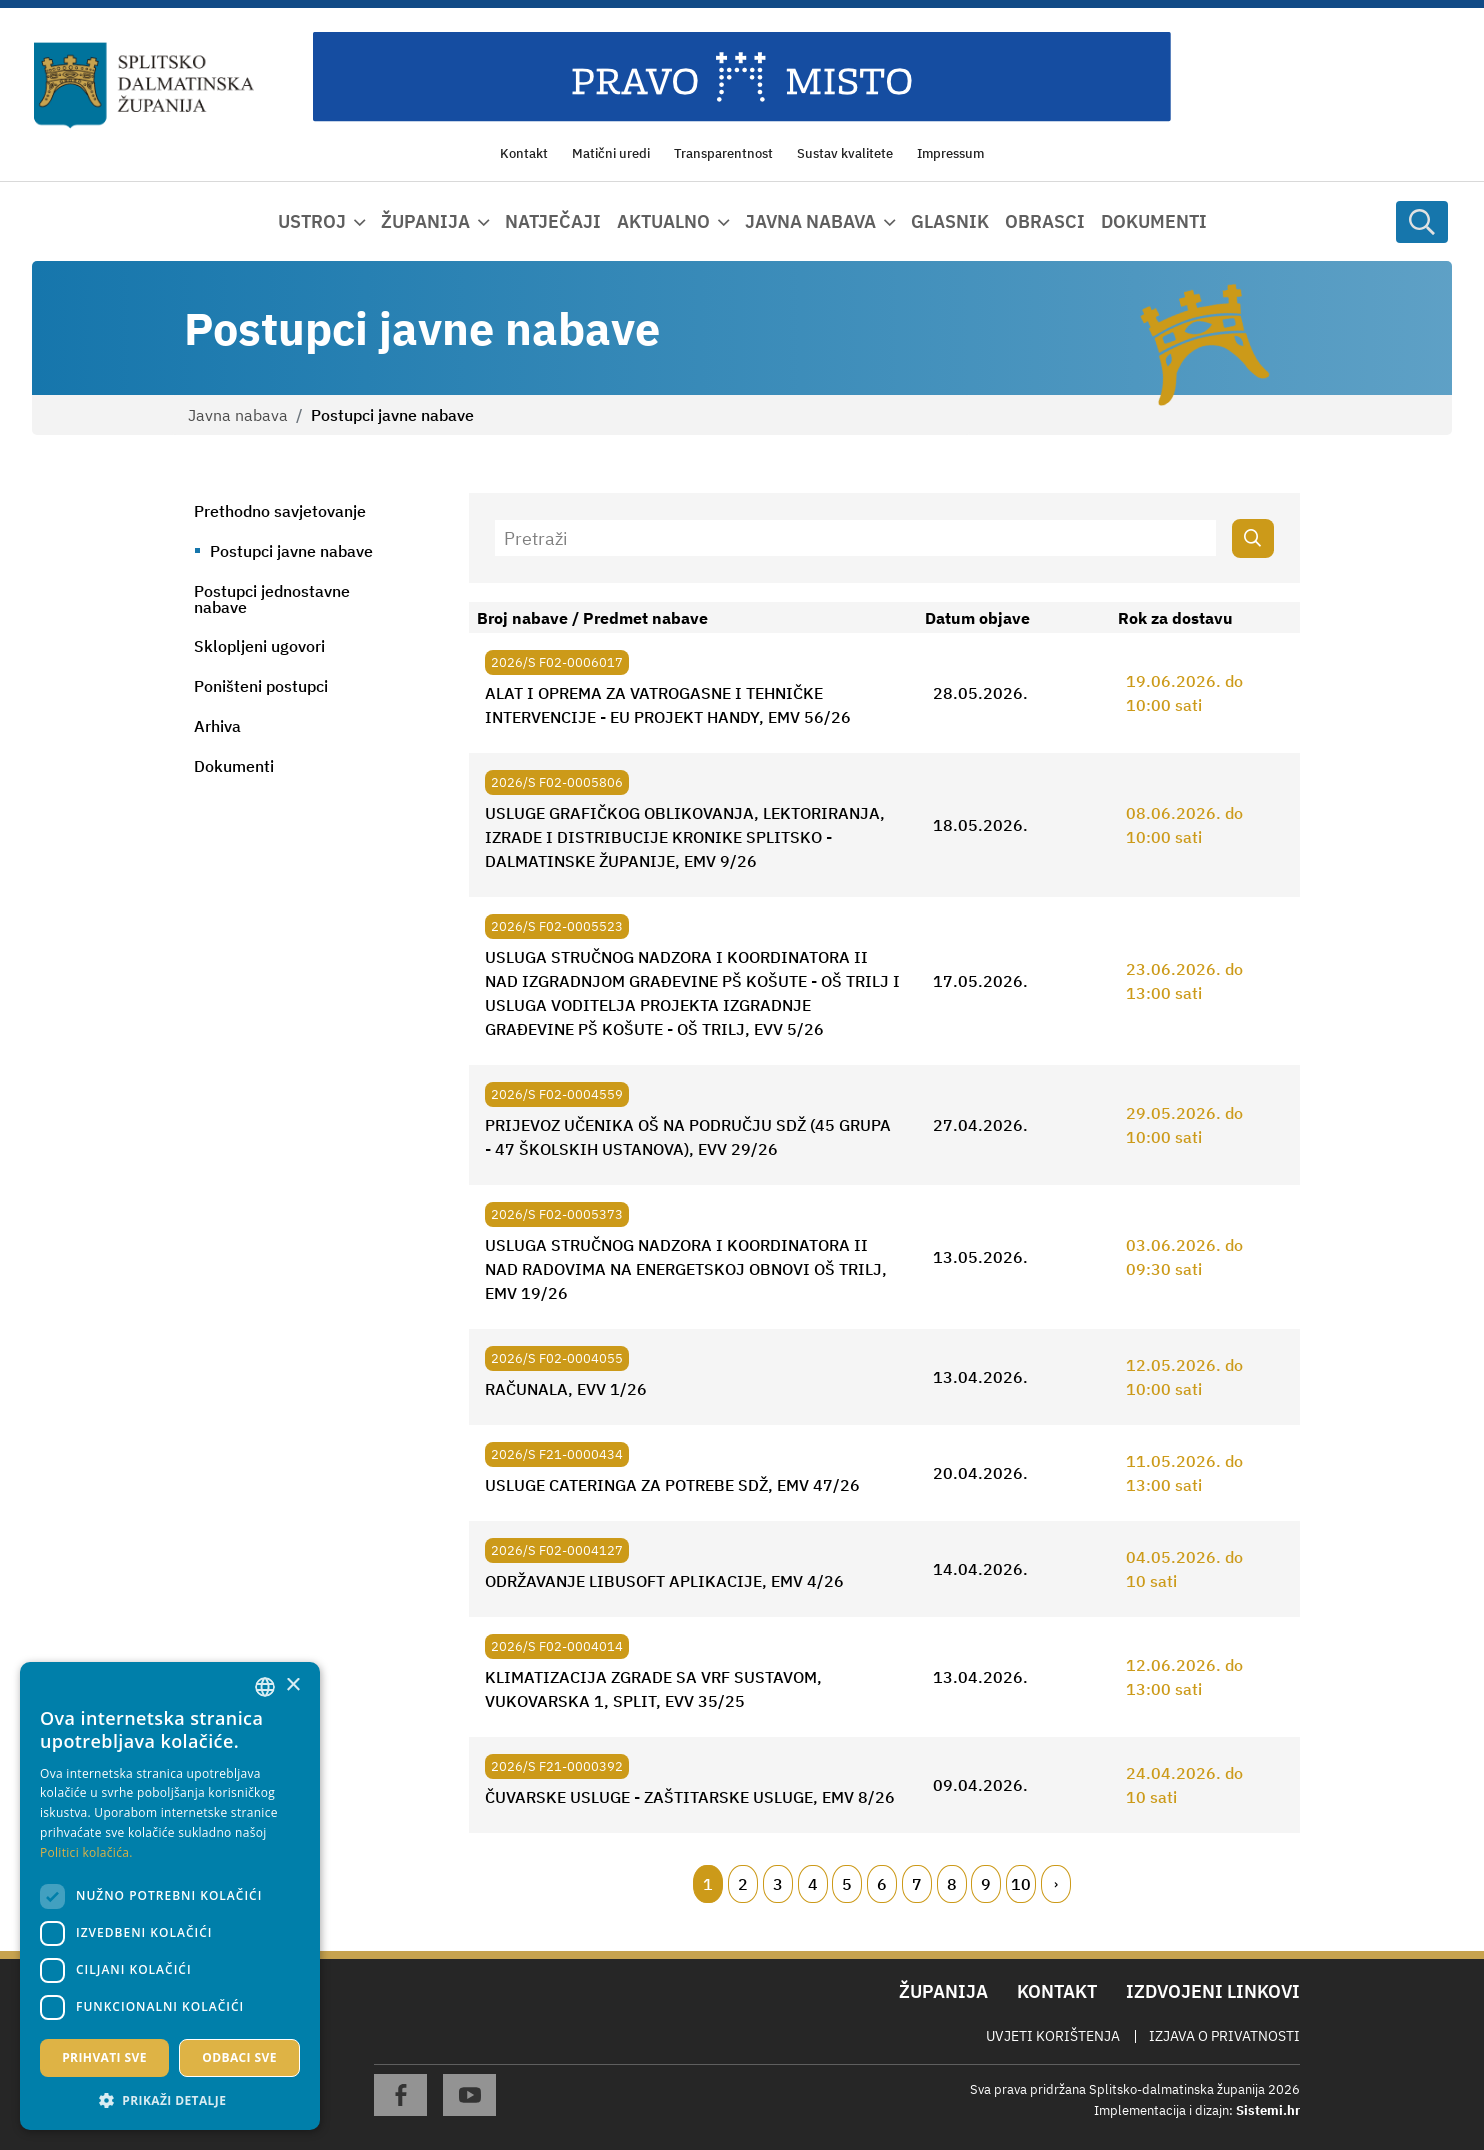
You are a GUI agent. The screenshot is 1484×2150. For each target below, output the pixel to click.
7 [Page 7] (917, 1884)
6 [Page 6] (882, 1884)
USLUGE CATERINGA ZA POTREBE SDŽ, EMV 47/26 (672, 1485)
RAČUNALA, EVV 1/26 (566, 1389)
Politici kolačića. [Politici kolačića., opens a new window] (86, 1852)
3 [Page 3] (778, 1884)
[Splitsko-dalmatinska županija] (144, 85)
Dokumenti (1154, 221)
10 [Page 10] (1021, 1884)
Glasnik (950, 221)
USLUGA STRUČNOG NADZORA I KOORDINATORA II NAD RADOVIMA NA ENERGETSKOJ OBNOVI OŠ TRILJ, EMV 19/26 (686, 1269)
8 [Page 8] (952, 1884)
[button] (170, 2100)
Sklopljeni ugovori (259, 646)
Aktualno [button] (663, 221)
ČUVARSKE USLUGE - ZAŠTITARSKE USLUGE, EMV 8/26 (690, 1797)
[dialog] (170, 1896)
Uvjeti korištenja (1053, 2036)
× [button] (292, 1685)
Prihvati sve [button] (104, 2057)
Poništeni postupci (261, 686)
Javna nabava (238, 415)
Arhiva (217, 726)
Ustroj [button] (312, 221)
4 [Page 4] (813, 1884)
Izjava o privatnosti (1224, 2036)
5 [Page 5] (847, 1884)
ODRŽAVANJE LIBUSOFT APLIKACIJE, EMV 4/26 (664, 1581)
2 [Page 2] (743, 1884)
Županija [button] (425, 221)
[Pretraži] (856, 538)
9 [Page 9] (986, 1884)
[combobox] (265, 1687)
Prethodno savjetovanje (280, 511)
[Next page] (1056, 1884)
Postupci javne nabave (291, 551)
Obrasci (1045, 221)
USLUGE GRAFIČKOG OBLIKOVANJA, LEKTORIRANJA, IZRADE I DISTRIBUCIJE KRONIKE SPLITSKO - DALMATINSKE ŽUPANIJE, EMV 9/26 (685, 837)
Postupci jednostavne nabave (272, 599)
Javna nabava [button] (810, 221)
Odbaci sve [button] (239, 2057)
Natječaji (553, 221)
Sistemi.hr (1268, 2110)
